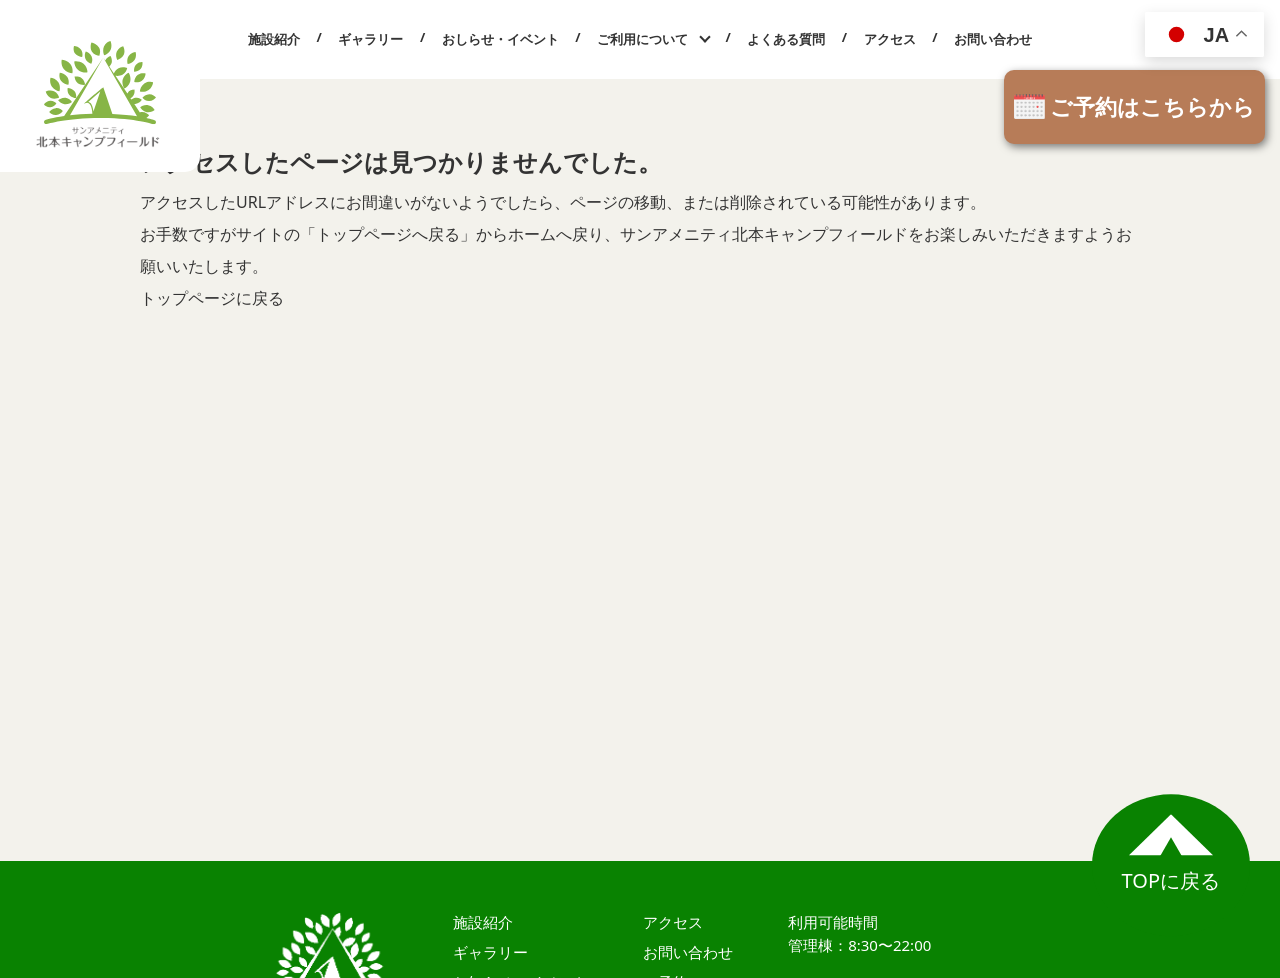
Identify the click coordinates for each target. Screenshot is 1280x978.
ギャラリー (370, 39)
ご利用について (642, 39)
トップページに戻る (212, 298)
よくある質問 (786, 39)
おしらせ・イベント (500, 39)
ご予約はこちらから (1152, 106)
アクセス (890, 39)
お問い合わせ (993, 39)
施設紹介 (274, 39)
